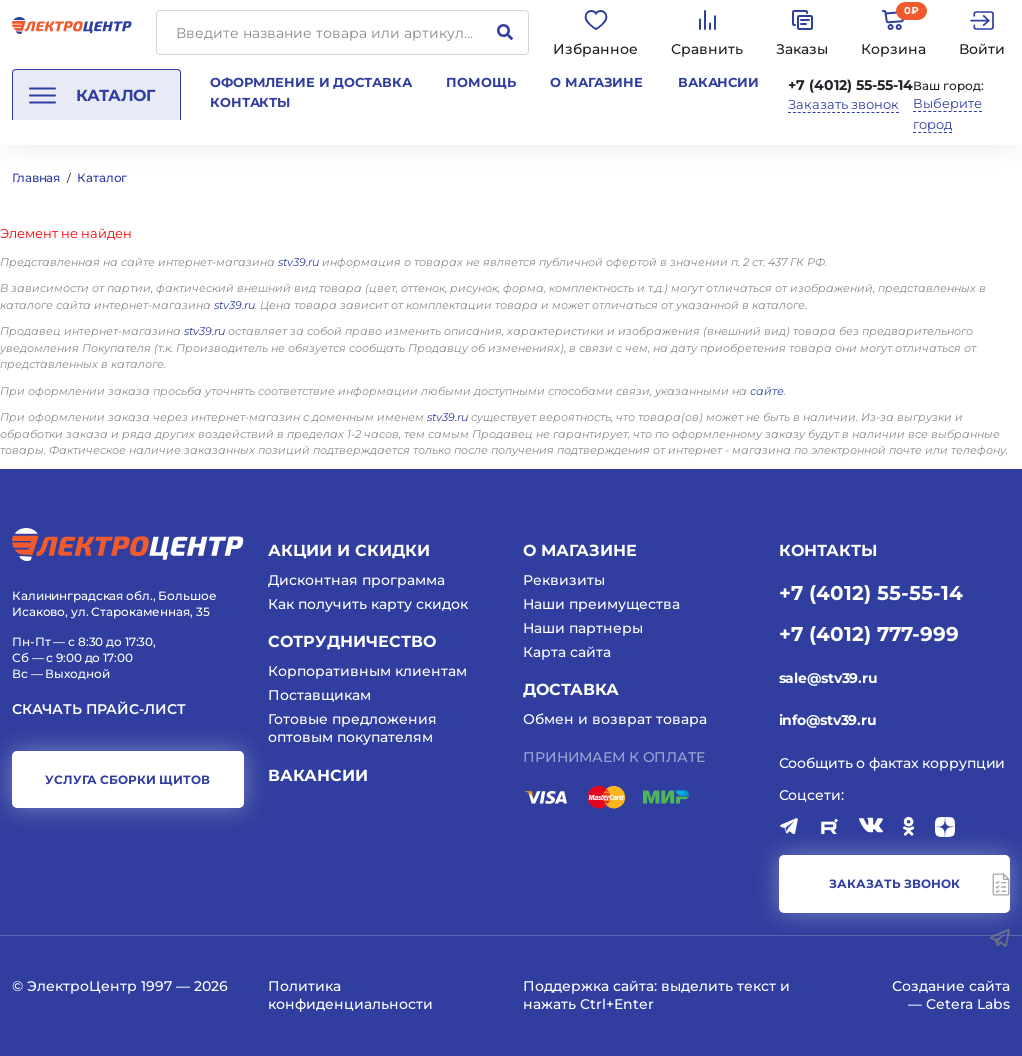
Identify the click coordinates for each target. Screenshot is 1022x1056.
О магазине (596, 82)
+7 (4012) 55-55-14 (850, 85)
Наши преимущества (601, 604)
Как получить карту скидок (368, 604)
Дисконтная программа (356, 580)
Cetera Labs (968, 1004)
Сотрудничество (352, 641)
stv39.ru (298, 262)
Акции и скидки (349, 550)
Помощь (480, 82)
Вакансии (718, 82)
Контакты (250, 102)
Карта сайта (567, 652)
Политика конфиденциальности (350, 995)
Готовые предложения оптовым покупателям (352, 728)
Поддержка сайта (588, 986)
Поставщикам (319, 695)
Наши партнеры (583, 628)
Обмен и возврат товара (615, 719)
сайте (767, 391)
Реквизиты (564, 580)
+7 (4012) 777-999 (869, 633)
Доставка (571, 689)
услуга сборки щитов (127, 779)
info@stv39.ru (828, 720)
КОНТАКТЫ (828, 550)
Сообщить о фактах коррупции (892, 763)
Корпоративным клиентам (367, 671)
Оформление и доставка (310, 82)
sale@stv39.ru (828, 678)
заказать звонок (894, 883)
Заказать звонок (843, 104)
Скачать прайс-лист (99, 709)
